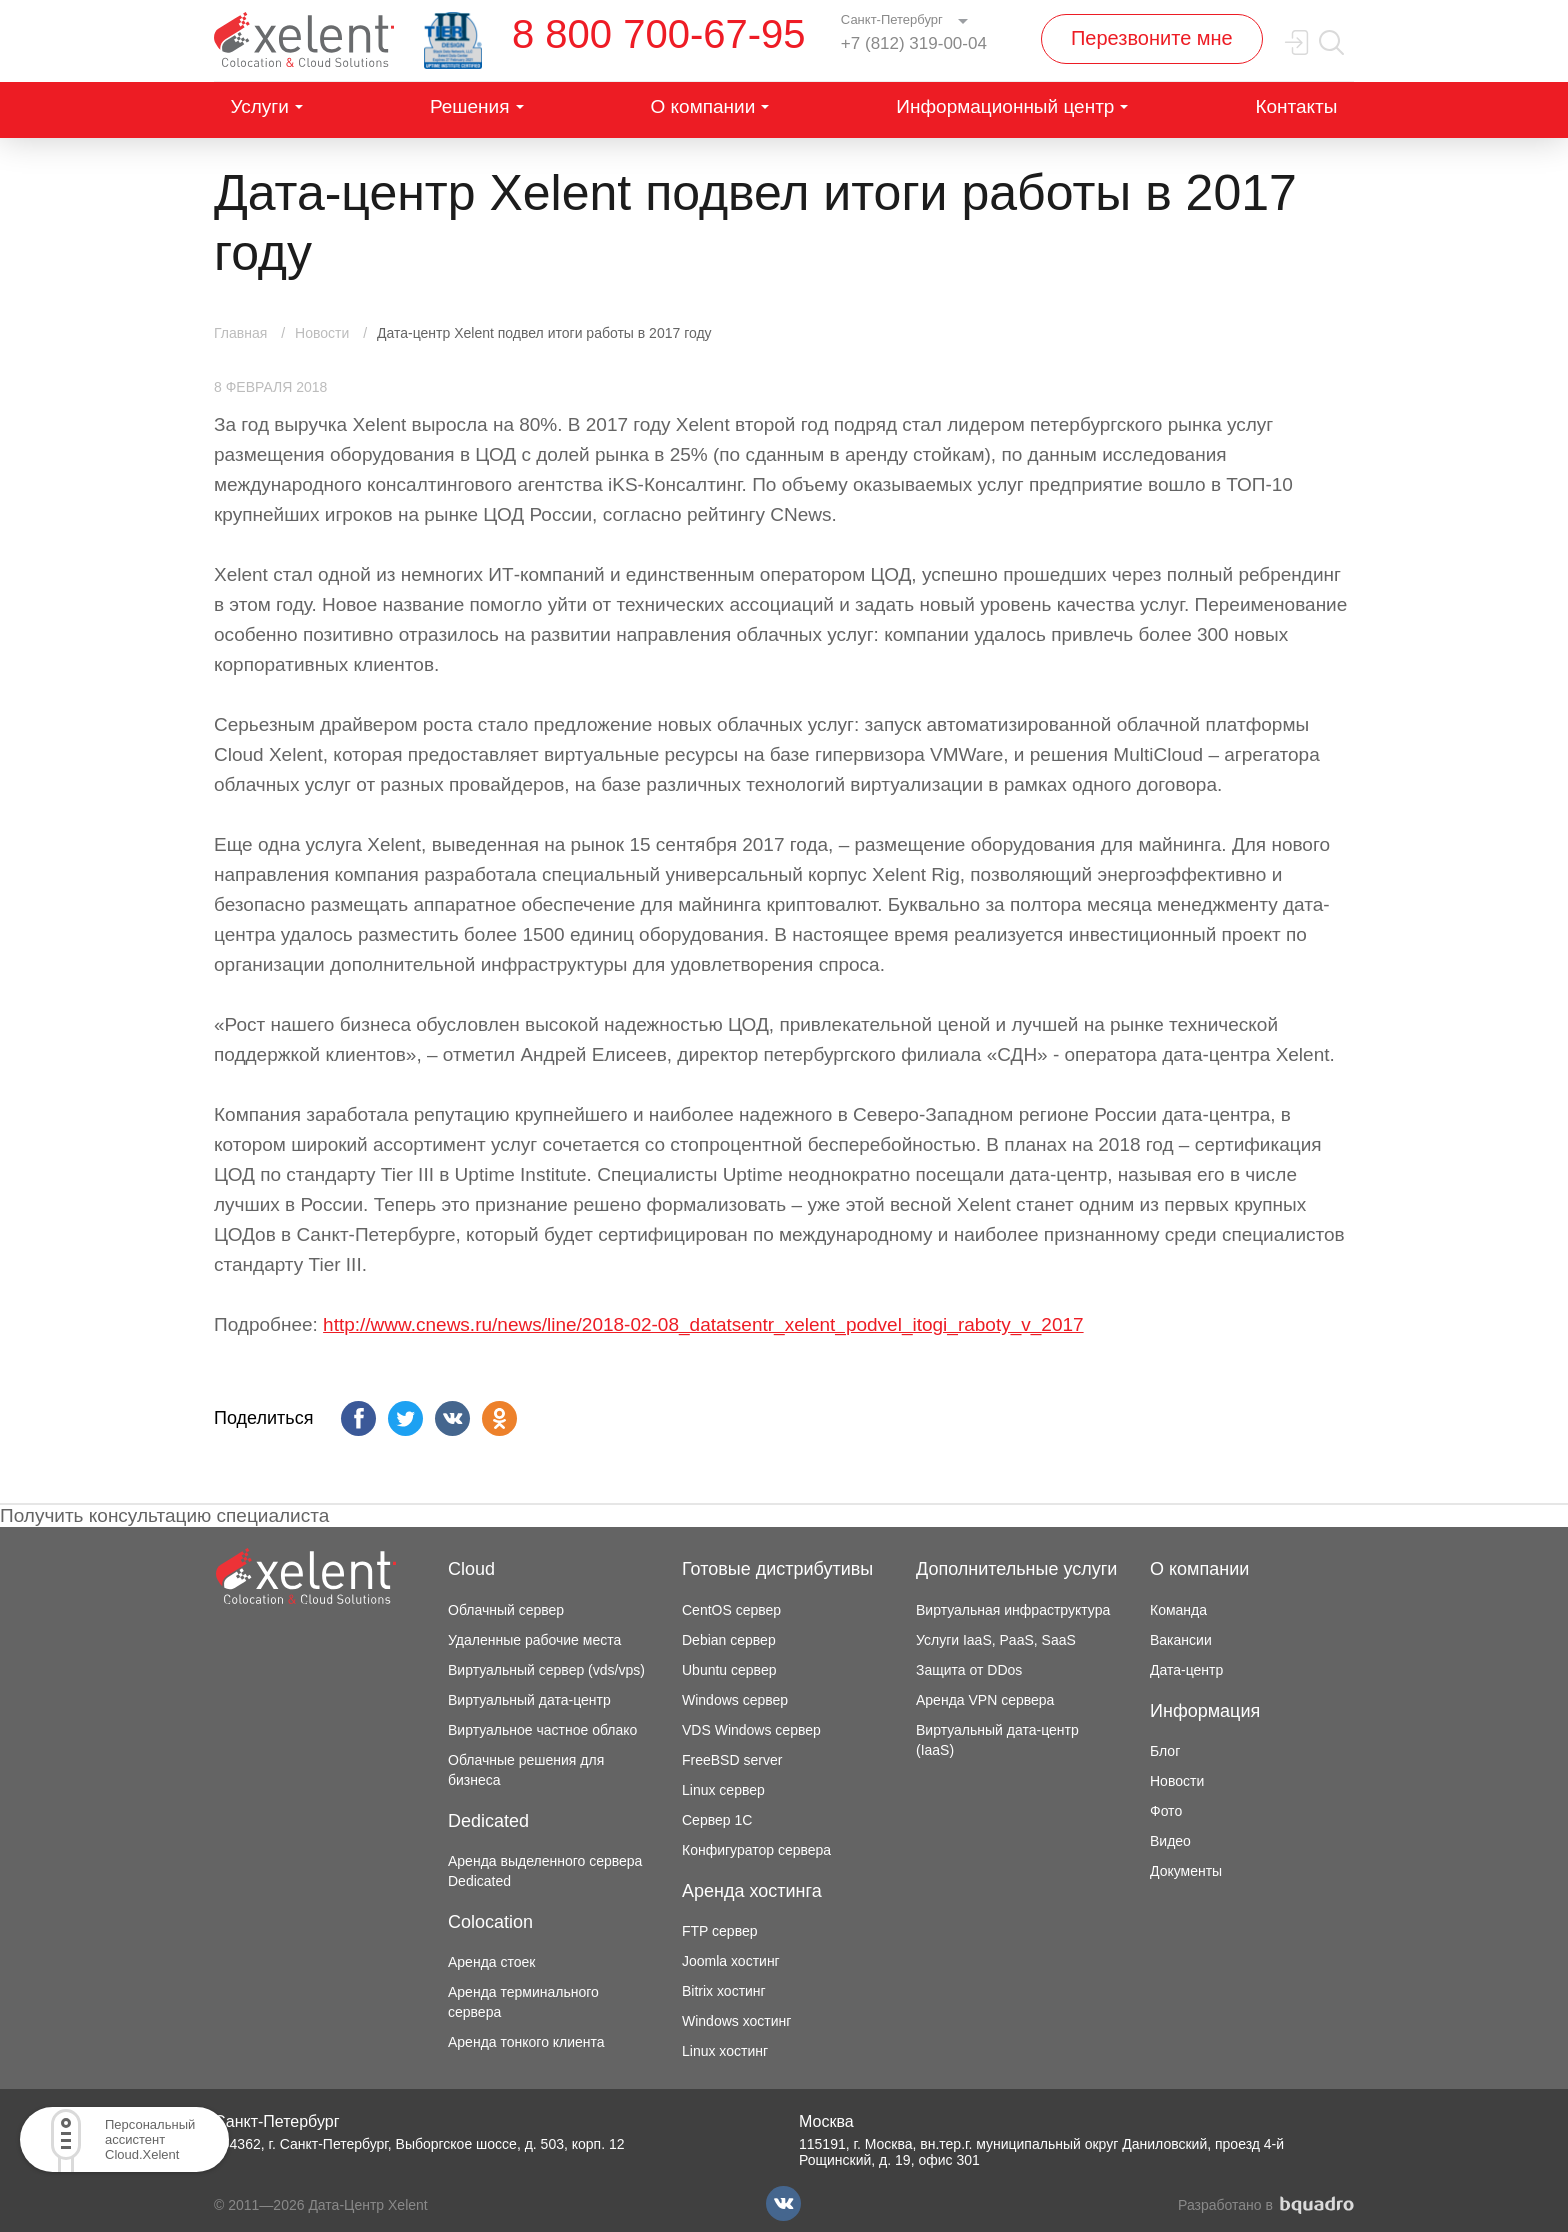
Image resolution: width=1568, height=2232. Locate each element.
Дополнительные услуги (1016, 1569)
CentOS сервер (731, 1610)
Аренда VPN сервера (985, 1700)
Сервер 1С (717, 1820)
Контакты (1296, 106)
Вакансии (1181, 1640)
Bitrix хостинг (724, 1991)
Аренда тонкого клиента (526, 2042)
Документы (1186, 1871)
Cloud (471, 1569)
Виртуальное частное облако (542, 1730)
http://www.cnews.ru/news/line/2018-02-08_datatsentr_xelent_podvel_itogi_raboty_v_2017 (703, 1324)
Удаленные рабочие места (534, 1640)
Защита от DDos (969, 1670)
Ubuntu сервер (729, 1670)
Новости (1177, 1781)
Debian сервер (729, 1640)
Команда (1178, 1610)
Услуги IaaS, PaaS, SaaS (996, 1640)
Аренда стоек (491, 1962)
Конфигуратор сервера (756, 1850)
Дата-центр (1186, 1670)
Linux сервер (723, 1790)
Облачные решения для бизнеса (526, 1770)
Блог (1165, 1751)
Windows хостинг (736, 2021)
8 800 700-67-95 (659, 34)
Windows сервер (735, 1700)
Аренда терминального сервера (523, 2002)
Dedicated (488, 1821)
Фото (1166, 1811)
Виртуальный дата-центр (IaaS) (997, 1740)
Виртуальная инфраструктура (1013, 1610)
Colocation (490, 1922)
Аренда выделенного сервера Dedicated (545, 1871)
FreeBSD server (732, 1760)
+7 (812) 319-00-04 (914, 43)
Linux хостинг (725, 2051)
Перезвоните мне (1152, 38)
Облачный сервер (506, 1610)
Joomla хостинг (731, 1961)
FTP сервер (720, 1931)
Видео (1170, 1841)
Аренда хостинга (752, 1891)
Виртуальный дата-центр (529, 1700)
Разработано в (1266, 2205)
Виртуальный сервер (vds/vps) (546, 1670)
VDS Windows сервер (751, 1730)
